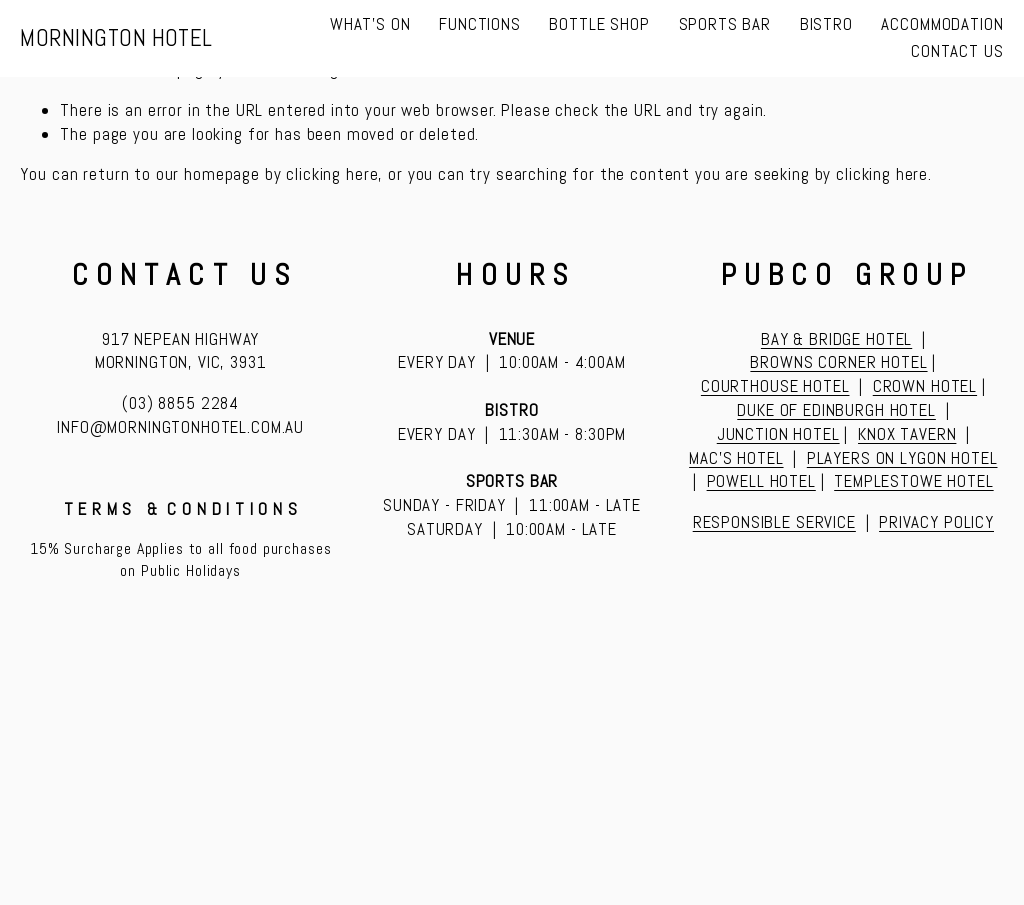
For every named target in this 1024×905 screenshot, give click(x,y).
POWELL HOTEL (761, 481)
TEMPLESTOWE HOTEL (913, 481)
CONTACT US (957, 51)
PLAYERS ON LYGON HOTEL (902, 458)
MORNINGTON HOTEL (116, 38)
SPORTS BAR (725, 24)
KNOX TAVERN (907, 434)
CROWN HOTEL (925, 386)
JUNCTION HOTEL (778, 434)
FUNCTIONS (480, 24)
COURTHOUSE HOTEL (775, 386)
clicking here (332, 174)
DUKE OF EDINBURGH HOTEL (836, 410)
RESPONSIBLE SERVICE (774, 522)
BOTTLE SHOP (599, 24)
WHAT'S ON (370, 24)
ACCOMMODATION (942, 24)
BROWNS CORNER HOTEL (838, 362)
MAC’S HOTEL (736, 458)
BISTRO (826, 24)
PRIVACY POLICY (936, 522)
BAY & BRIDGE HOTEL (836, 339)
